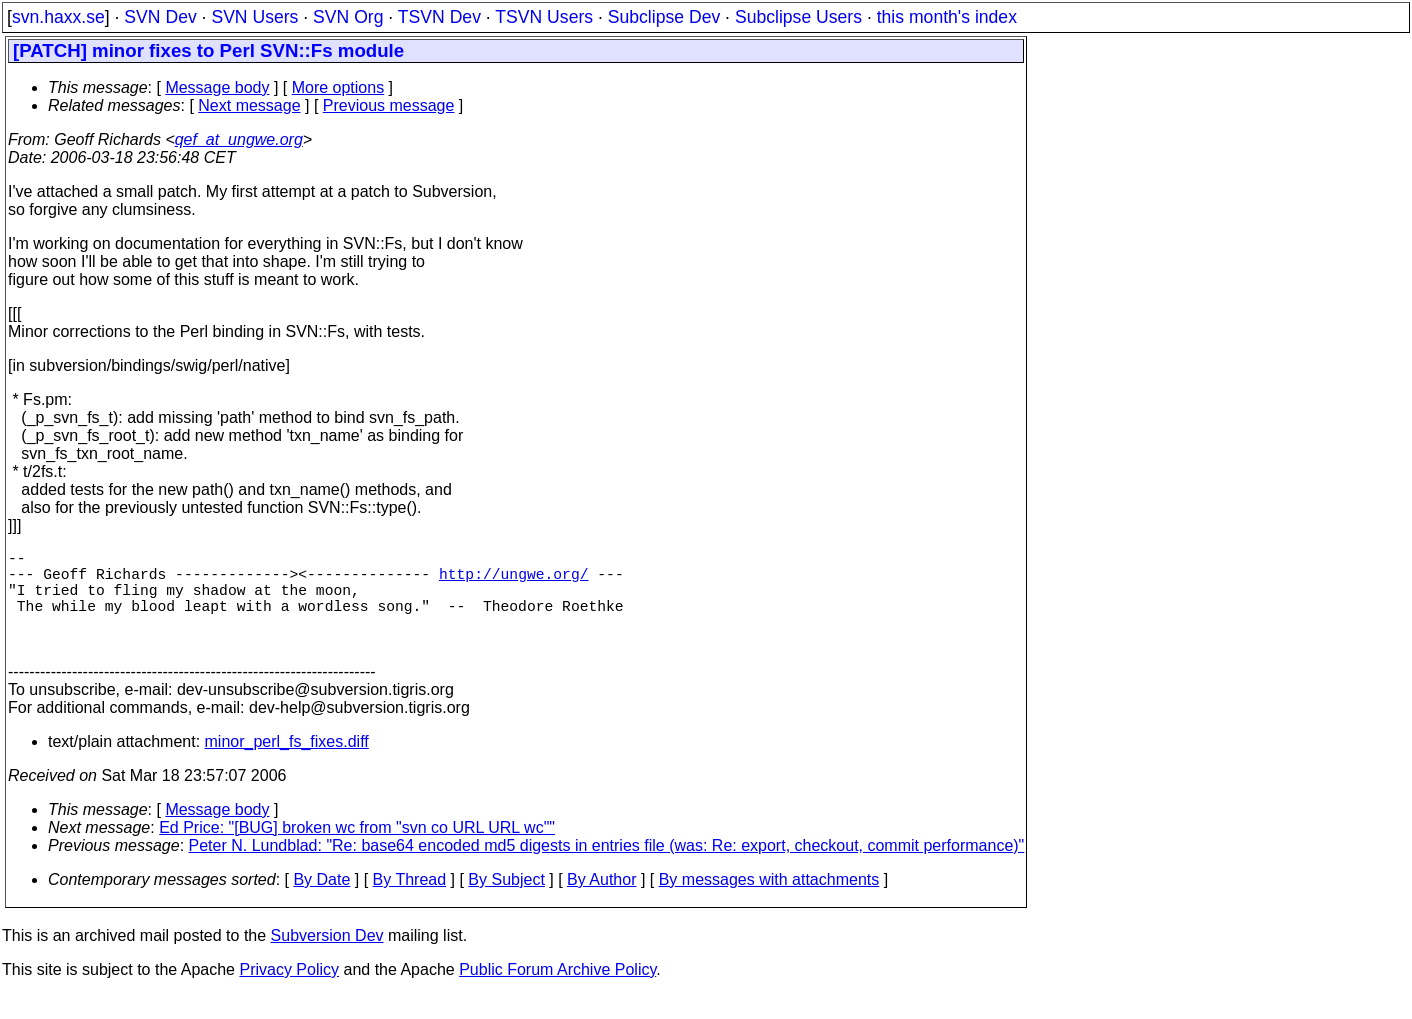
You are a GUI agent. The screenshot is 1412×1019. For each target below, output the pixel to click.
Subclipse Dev (664, 17)
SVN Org (348, 17)
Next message (249, 105)
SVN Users (254, 17)
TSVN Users (544, 17)
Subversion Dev (327, 959)
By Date (321, 903)
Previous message (389, 105)
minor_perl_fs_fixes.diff (287, 765)
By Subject (506, 903)
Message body (217, 87)
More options (338, 87)
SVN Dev (160, 17)
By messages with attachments (769, 903)
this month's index (947, 17)
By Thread (410, 903)
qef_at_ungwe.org (239, 139)
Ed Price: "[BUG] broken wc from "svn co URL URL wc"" (357, 851)
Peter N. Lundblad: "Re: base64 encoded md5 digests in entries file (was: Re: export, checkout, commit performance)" (607, 869)
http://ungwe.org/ (514, 581)
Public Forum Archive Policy (557, 993)
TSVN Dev (439, 17)
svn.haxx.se (58, 17)
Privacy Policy (289, 993)
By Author (601, 903)
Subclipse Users (798, 17)
